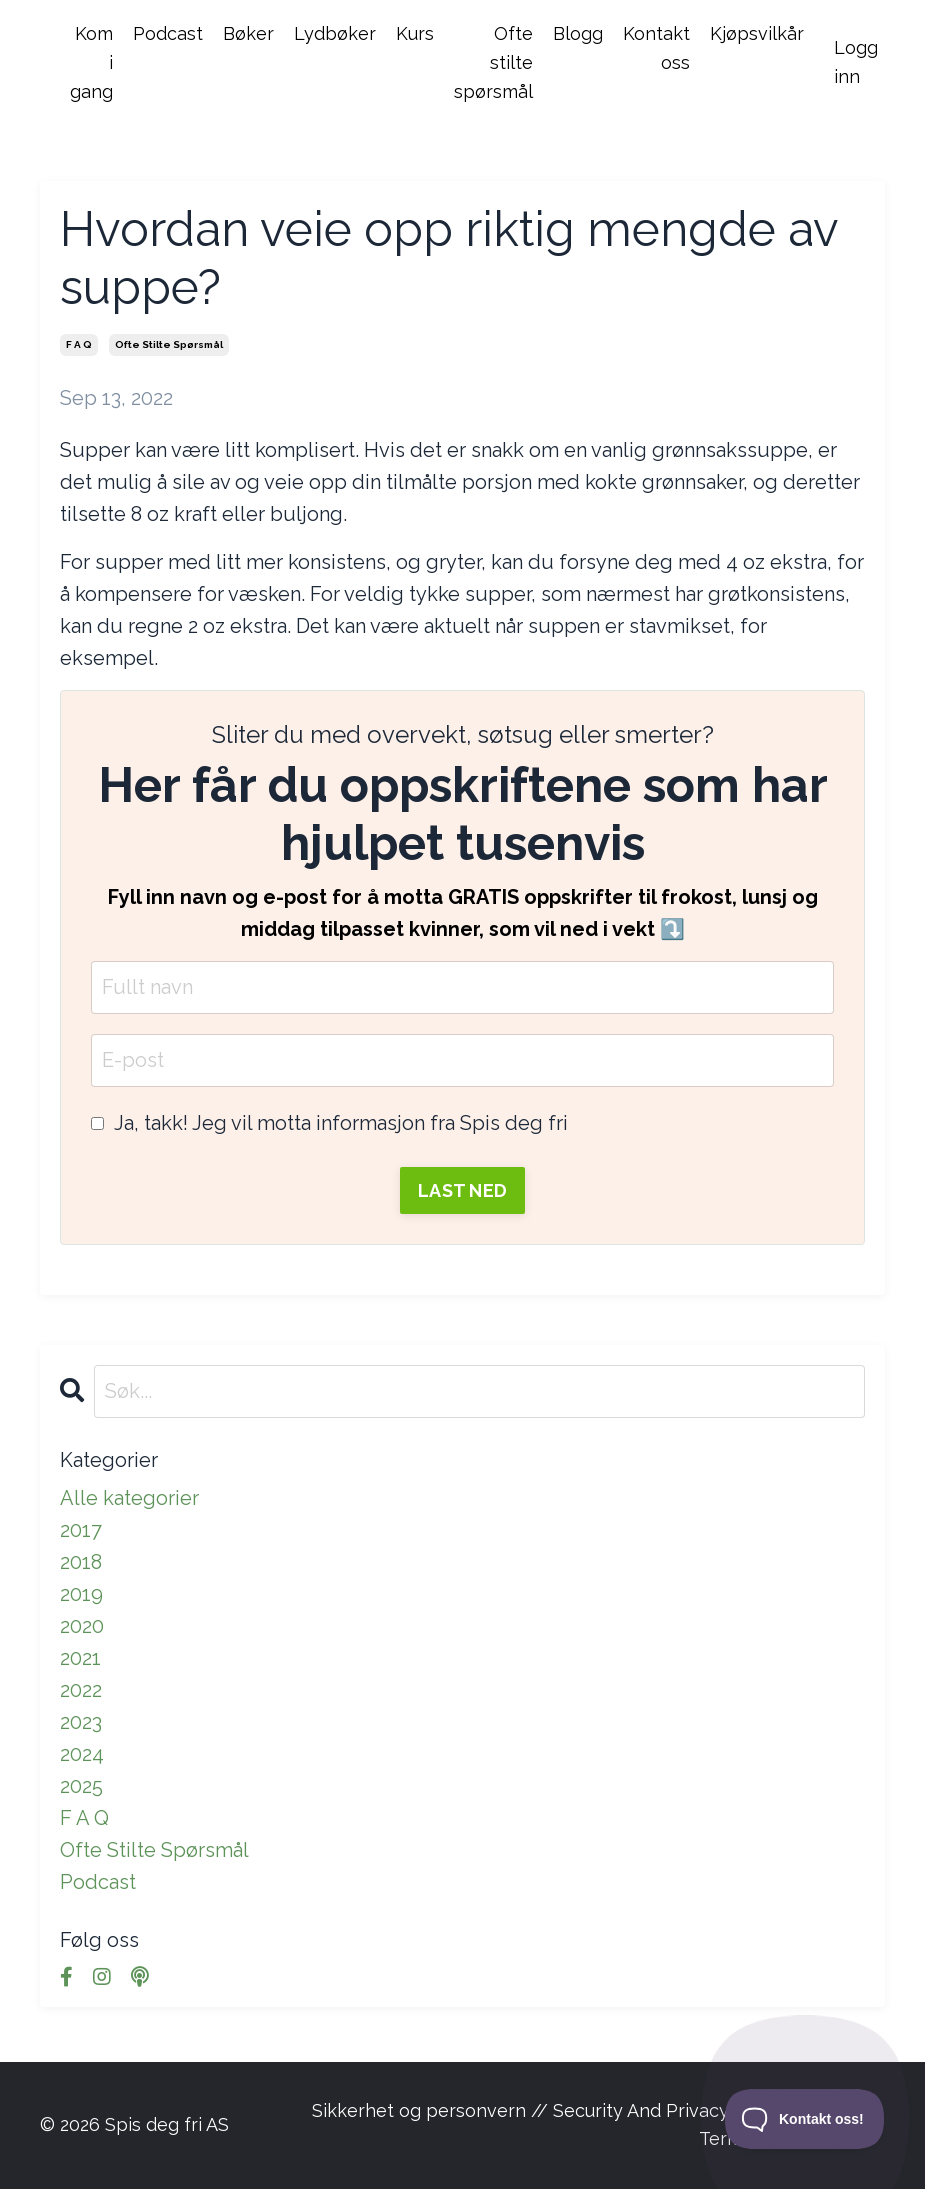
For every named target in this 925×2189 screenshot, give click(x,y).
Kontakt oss (656, 48)
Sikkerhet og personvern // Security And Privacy (520, 2110)
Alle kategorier (129, 1498)
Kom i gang (91, 62)
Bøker (248, 33)
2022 (81, 1690)
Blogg (578, 33)
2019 (81, 1594)
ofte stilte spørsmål (169, 344)
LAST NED (462, 1190)
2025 (81, 1786)
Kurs (415, 33)
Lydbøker (335, 33)
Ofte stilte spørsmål (493, 62)
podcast (98, 1882)
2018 (81, 1562)
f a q (79, 344)
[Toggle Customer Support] (805, 2119)
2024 (82, 1754)
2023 (81, 1722)
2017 (81, 1530)
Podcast (168, 33)
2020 (82, 1626)
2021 (80, 1658)
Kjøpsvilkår (757, 33)
